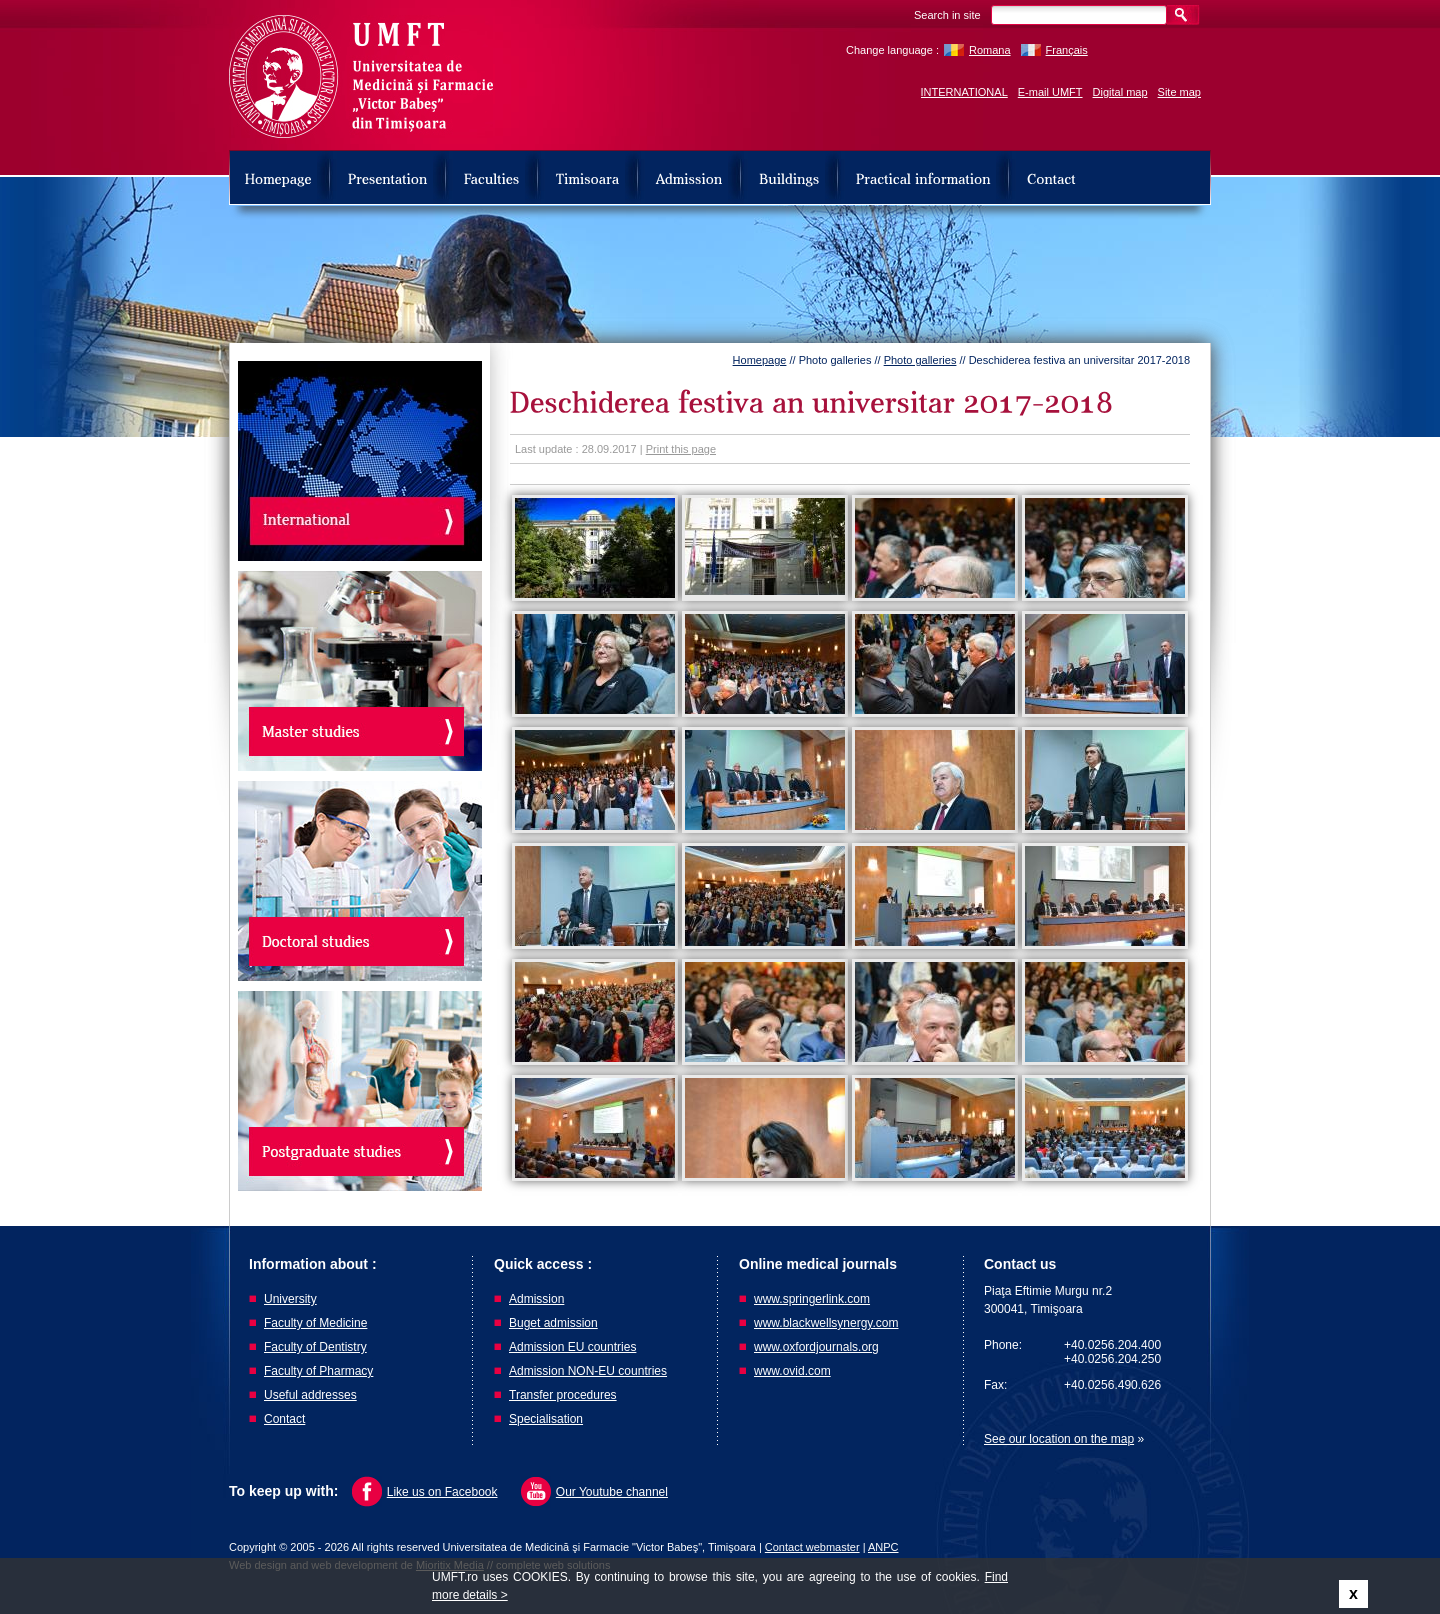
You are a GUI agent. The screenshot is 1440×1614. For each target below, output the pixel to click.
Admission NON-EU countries (588, 1371)
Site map (1179, 92)
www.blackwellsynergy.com (826, 1323)
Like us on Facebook (442, 1492)
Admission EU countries (572, 1347)
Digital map (1120, 92)
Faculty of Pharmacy (318, 1371)
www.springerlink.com (812, 1299)
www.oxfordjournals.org (816, 1347)
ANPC (883, 1547)
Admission (536, 1299)
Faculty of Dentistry (315, 1347)
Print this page (681, 449)
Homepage (760, 360)
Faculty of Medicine (315, 1323)
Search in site (947, 15)
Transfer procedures (563, 1395)
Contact (284, 1419)
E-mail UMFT (1050, 92)
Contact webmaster (812, 1547)
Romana (990, 50)
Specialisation (546, 1419)
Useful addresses (310, 1395)
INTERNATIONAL (964, 92)
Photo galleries (920, 360)
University (290, 1299)
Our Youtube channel (612, 1492)
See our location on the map (1059, 1439)
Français (1067, 50)
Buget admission (553, 1323)
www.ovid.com (792, 1371)
